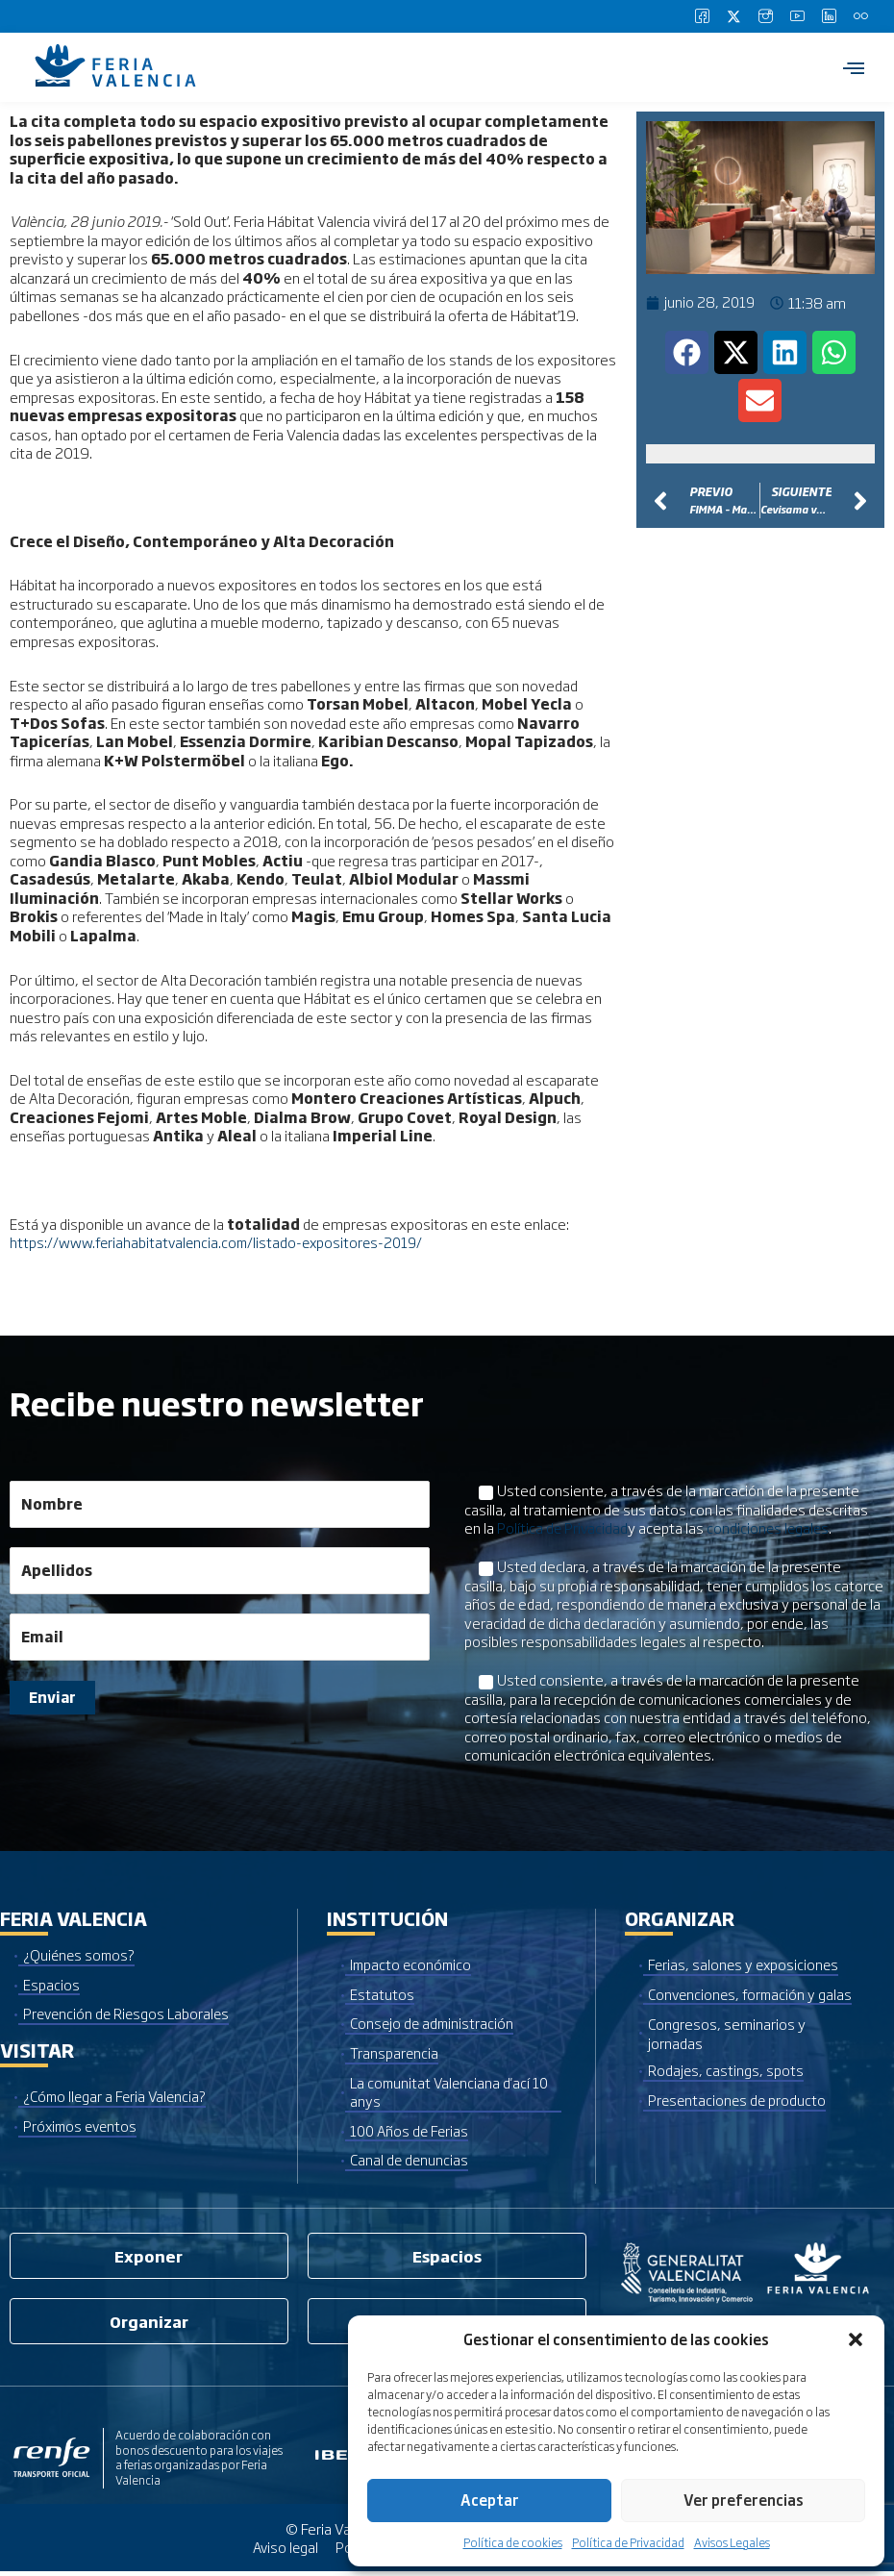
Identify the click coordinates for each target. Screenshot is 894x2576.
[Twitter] (733, 16)
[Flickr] (860, 16)
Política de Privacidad (628, 2542)
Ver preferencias (743, 2499)
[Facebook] (701, 16)
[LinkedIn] (828, 16)
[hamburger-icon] (853, 67)
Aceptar (489, 2499)
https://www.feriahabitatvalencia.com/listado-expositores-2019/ (221, 1242)
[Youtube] (796, 16)
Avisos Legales (732, 2542)
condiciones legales (770, 1527)
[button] (855, 2339)
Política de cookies (512, 2542)
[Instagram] (765, 16)
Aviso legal (283, 2551)
